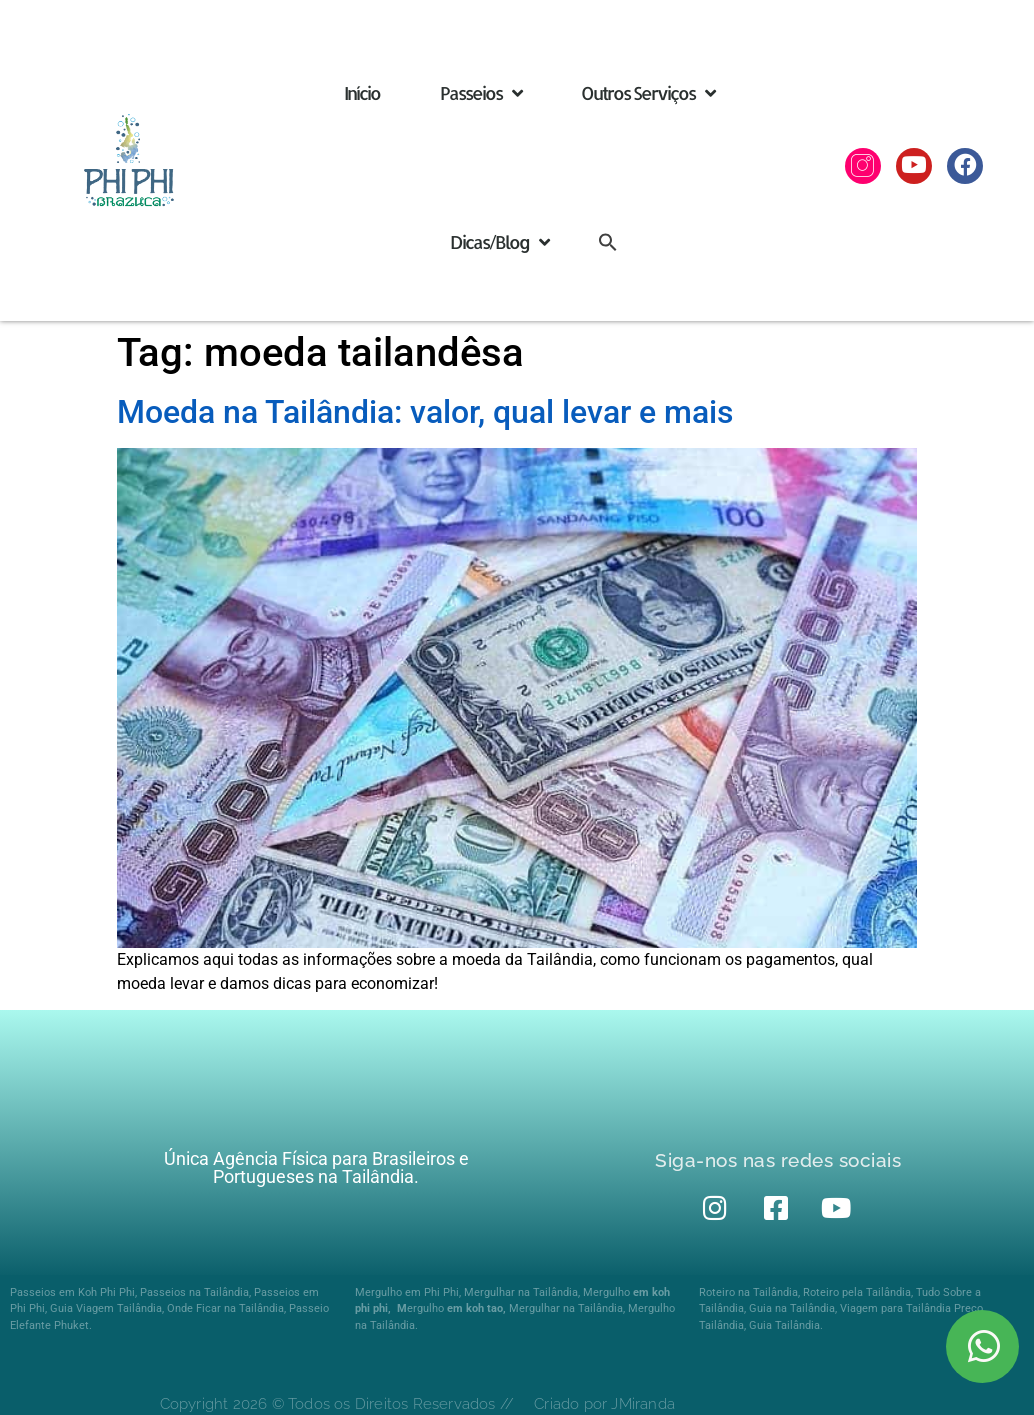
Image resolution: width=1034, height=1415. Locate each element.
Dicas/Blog (499, 242)
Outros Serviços (647, 93)
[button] (608, 241)
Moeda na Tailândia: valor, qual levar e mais (425, 412)
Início (362, 92)
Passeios (480, 93)
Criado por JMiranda (604, 1404)
